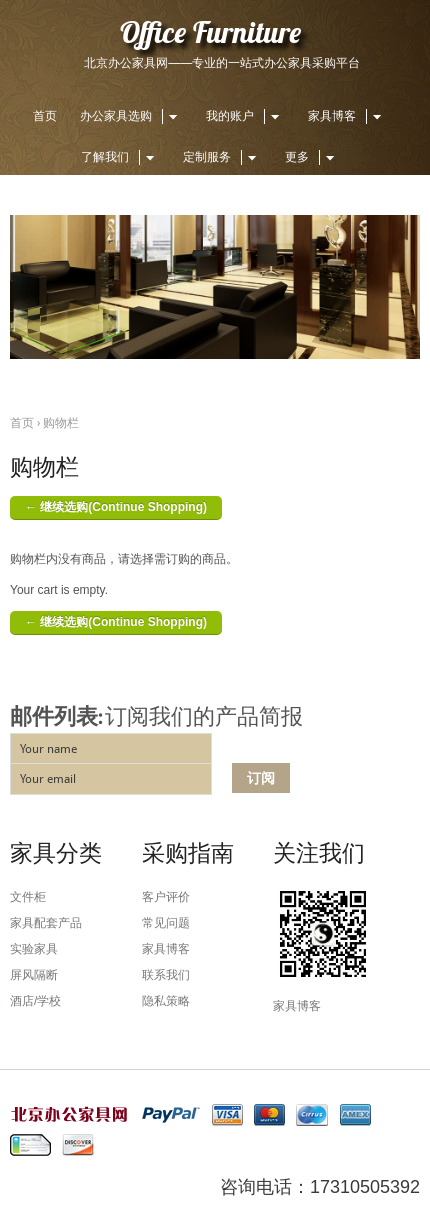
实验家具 (34, 949)
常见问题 (166, 923)
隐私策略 (166, 1001)
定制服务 (222, 157)
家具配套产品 (46, 923)
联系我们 (166, 975)
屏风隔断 (34, 975)
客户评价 (166, 897)
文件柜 (28, 897)
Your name (48, 749)
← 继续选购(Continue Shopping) (116, 507)
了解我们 (120, 157)
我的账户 (245, 116)
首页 (45, 116)
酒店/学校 (35, 1001)
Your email (48, 779)
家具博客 (347, 116)
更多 (312, 157)
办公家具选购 (131, 116)
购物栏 (61, 423)
